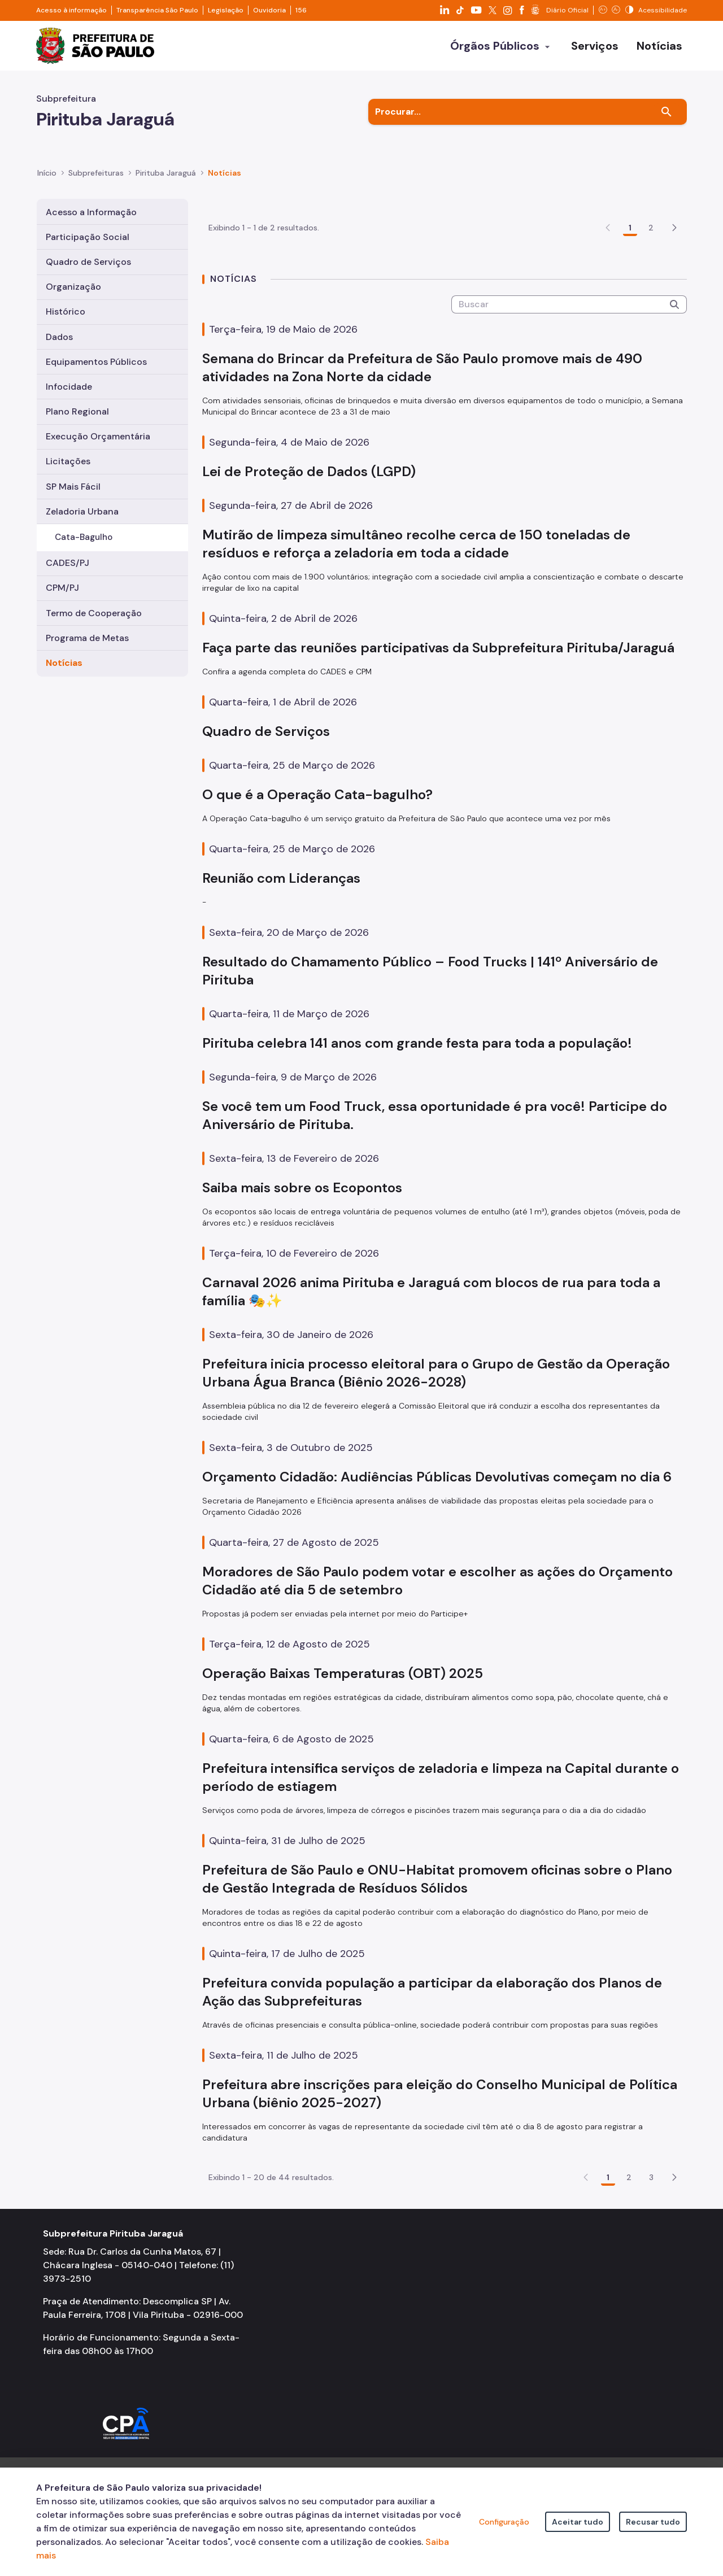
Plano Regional (77, 411)
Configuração (504, 2522)
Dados (59, 337)
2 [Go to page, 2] (651, 293)
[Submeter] (674, 370)
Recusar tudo (653, 2522)
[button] (674, 293)
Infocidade (69, 387)
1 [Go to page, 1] (630, 293)
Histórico (65, 311)
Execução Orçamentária (98, 436)
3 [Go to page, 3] (651, 2243)
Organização (73, 287)
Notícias (64, 663)
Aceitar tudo (577, 2522)
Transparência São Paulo (157, 10)
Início (46, 173)
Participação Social (87, 237)
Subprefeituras (96, 173)
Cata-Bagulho (83, 537)
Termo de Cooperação (94, 613)
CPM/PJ (62, 588)
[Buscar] (666, 111)
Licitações (68, 461)
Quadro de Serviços (88, 262)
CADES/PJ (67, 563)
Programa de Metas (87, 638)
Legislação (225, 10)
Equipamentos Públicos (96, 362)
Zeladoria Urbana (82, 511)
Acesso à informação (71, 10)
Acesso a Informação (91, 212)
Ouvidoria (269, 10)
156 (301, 10)
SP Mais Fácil (73, 486)
